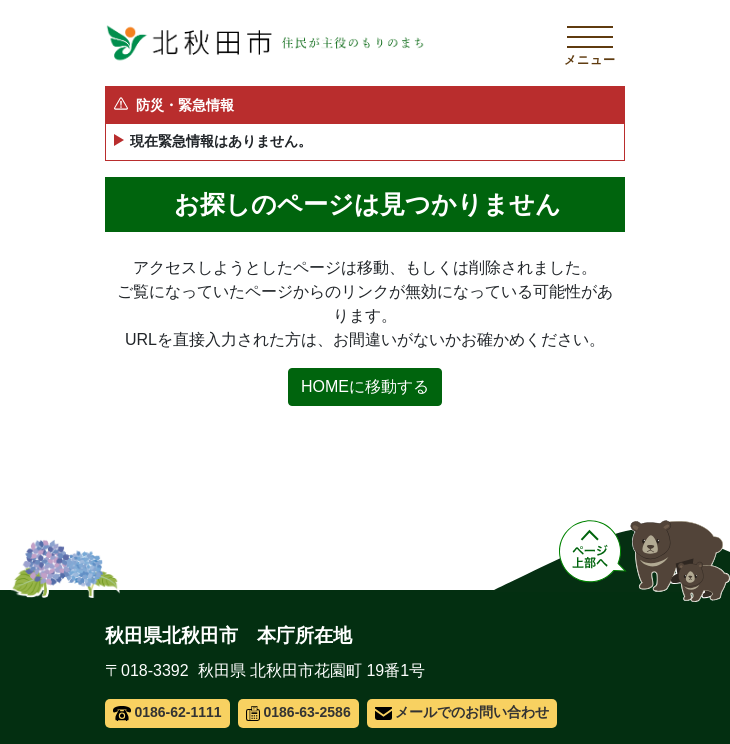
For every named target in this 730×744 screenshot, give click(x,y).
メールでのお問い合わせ (462, 712)
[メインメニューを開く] (590, 43)
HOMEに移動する (365, 386)
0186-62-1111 (167, 712)
